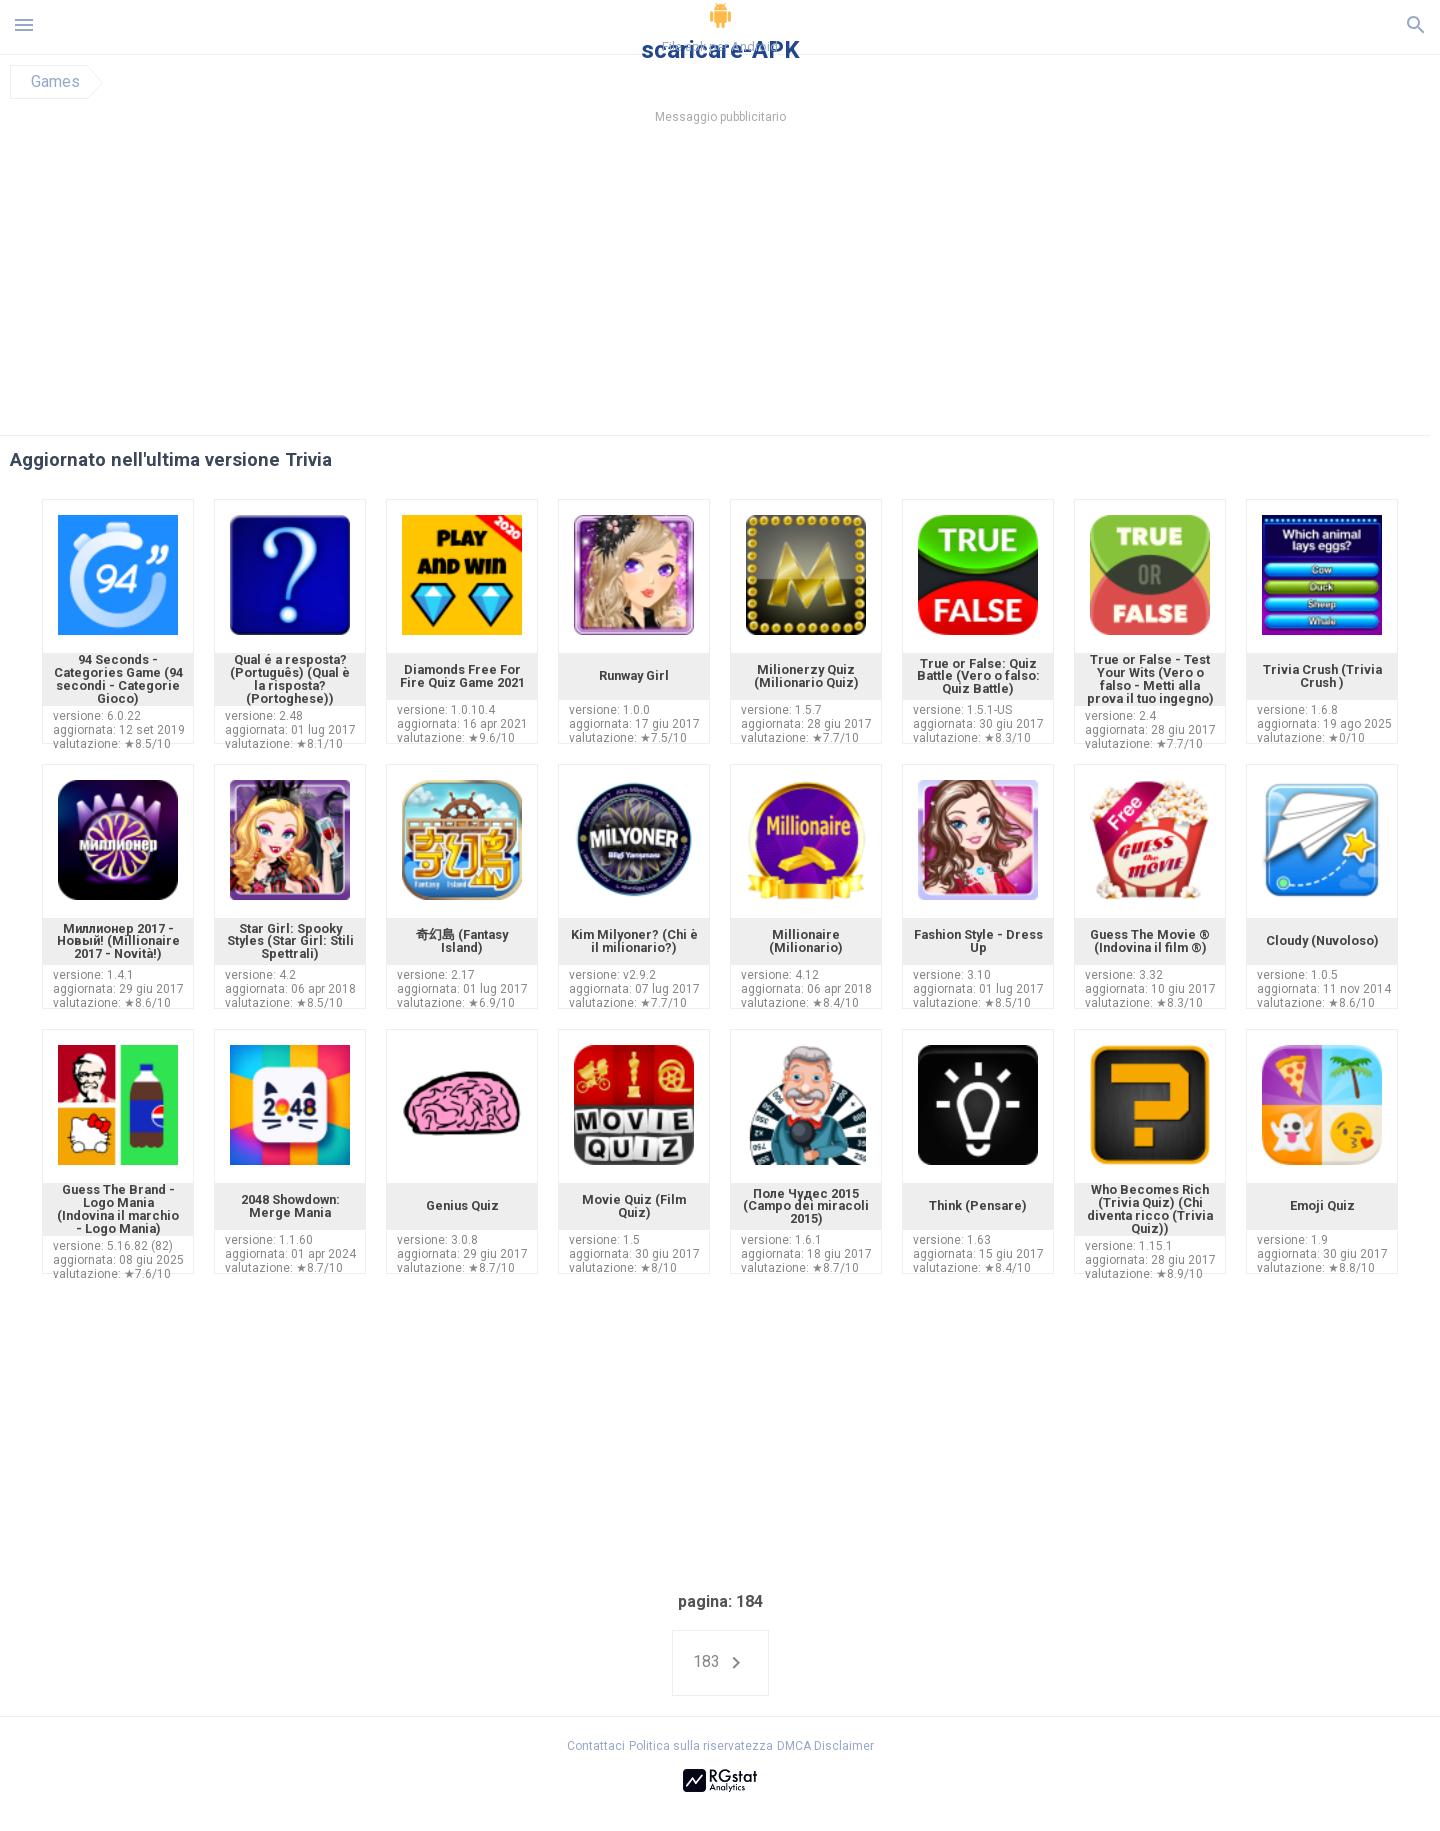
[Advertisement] (841, 285)
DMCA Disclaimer (825, 1746)
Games (55, 82)
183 (720, 1663)
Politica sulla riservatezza (701, 1746)
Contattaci (596, 1746)
